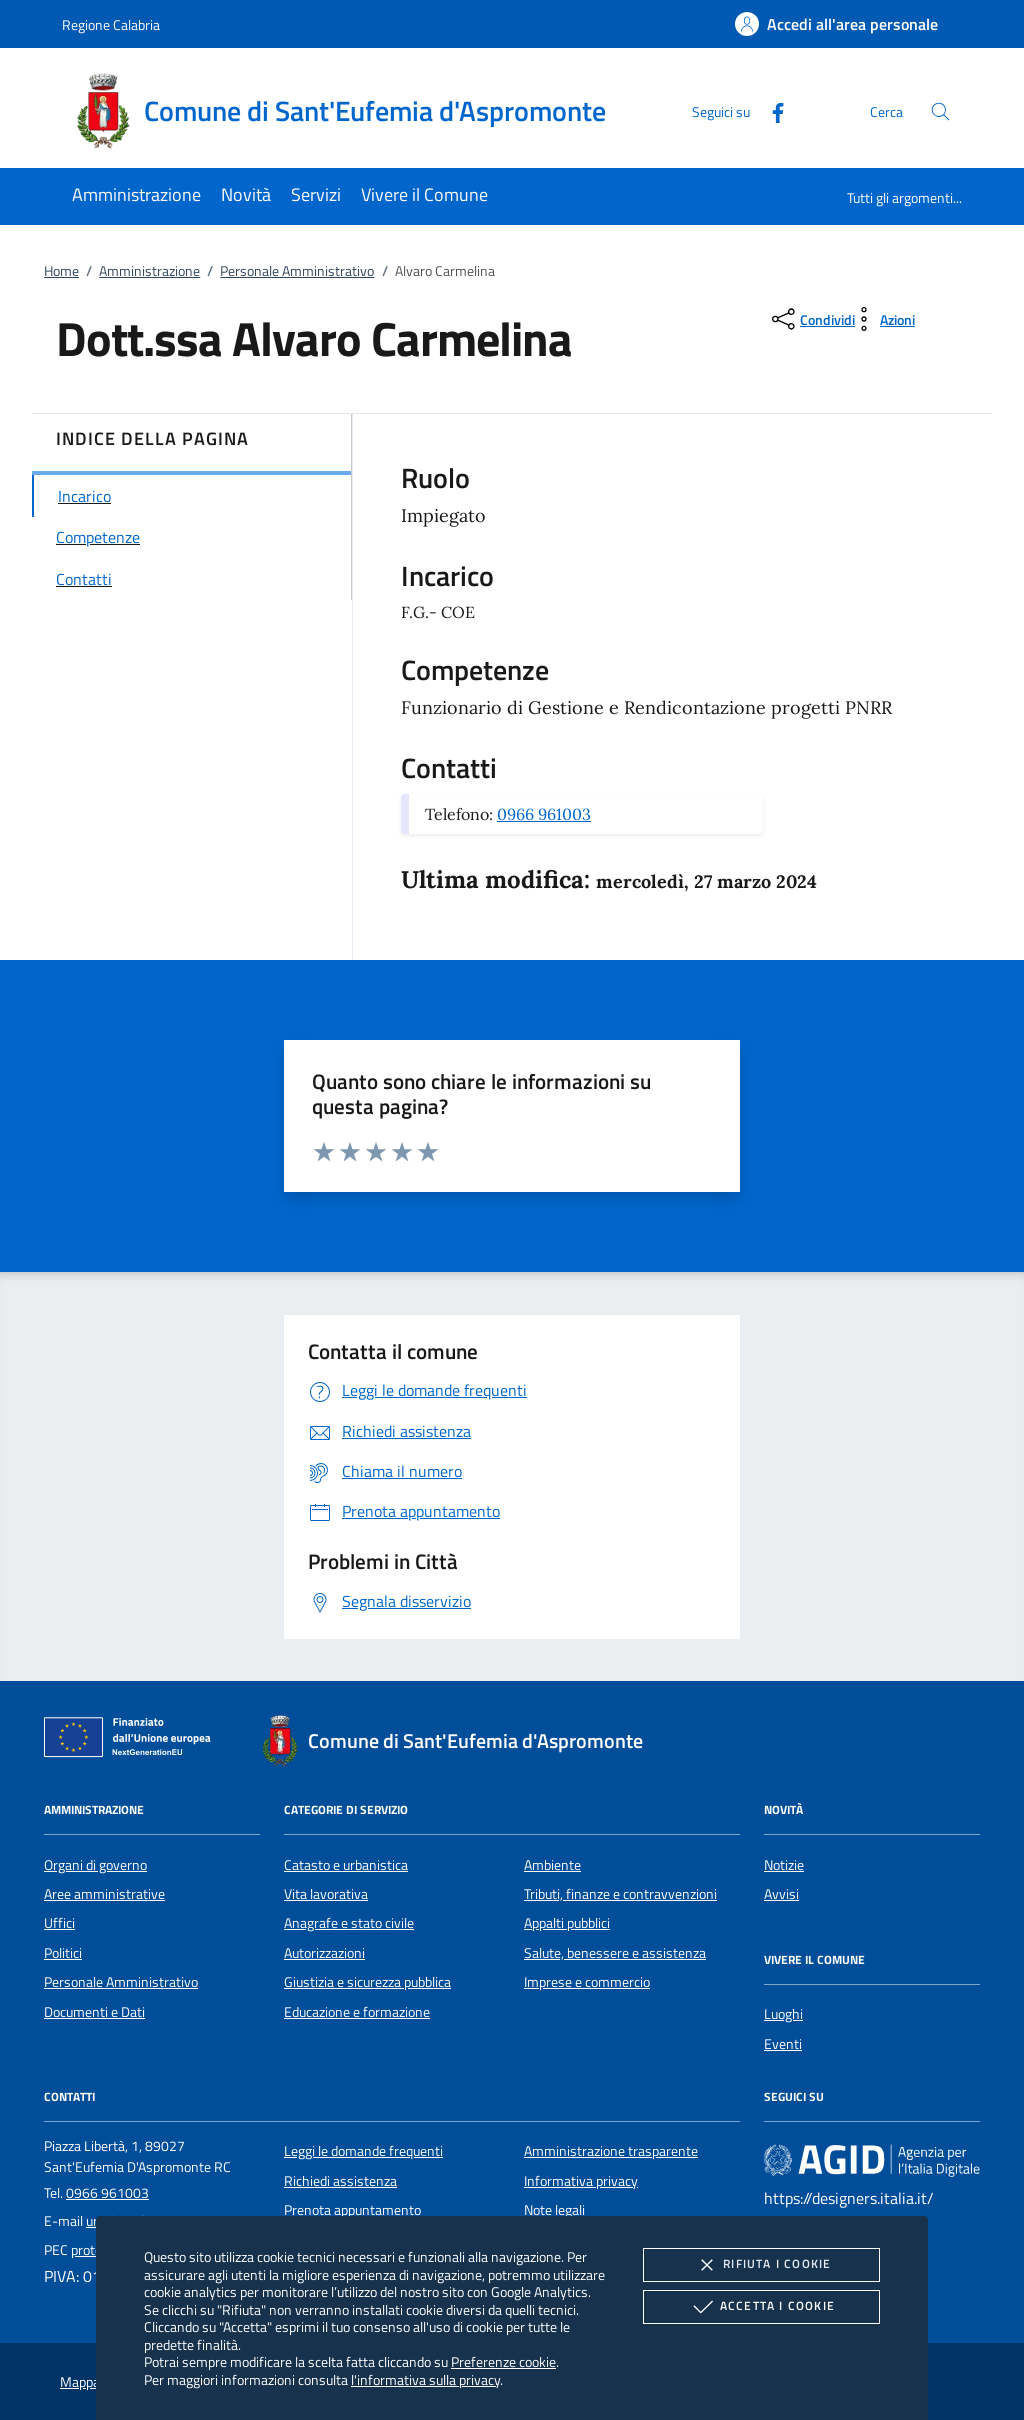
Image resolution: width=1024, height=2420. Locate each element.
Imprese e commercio (587, 1982)
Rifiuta (761, 2265)
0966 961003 (544, 814)
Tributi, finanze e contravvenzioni (620, 1894)
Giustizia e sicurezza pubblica (367, 1982)
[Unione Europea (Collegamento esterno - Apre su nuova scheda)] (133, 1741)
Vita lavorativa (326, 1894)
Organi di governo (95, 1865)
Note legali (554, 2210)
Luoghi (783, 2014)
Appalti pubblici (567, 1923)
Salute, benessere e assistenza (615, 1953)
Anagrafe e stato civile (349, 1923)
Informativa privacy (581, 2181)
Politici (63, 1953)
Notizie (784, 1865)
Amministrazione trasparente (611, 2151)
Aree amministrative (104, 1894)
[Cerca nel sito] (940, 111)
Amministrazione (149, 271)
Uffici (59, 1923)
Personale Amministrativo (297, 271)
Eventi (783, 2044)
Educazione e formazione (357, 2012)
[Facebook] (770, 110)
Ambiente (552, 1865)
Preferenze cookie (503, 2361)
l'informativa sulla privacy (425, 2379)
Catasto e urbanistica (346, 1865)
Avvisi (781, 1894)
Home (61, 271)
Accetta (761, 2307)
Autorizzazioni (324, 1953)
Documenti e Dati (94, 2012)
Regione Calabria (111, 24)
